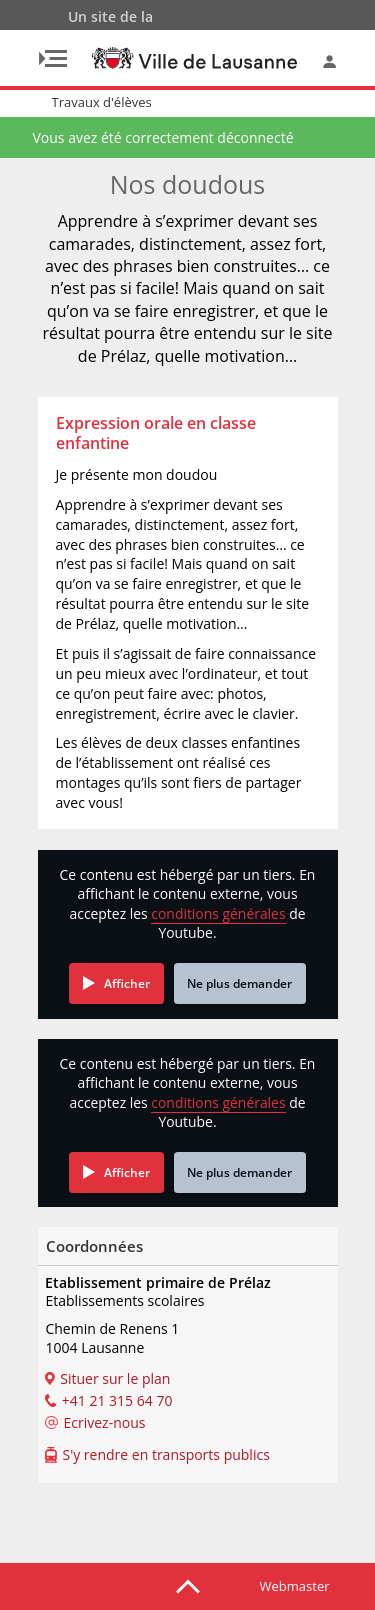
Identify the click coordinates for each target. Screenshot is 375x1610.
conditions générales (218, 913)
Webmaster (295, 1586)
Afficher (127, 983)
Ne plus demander (239, 983)
